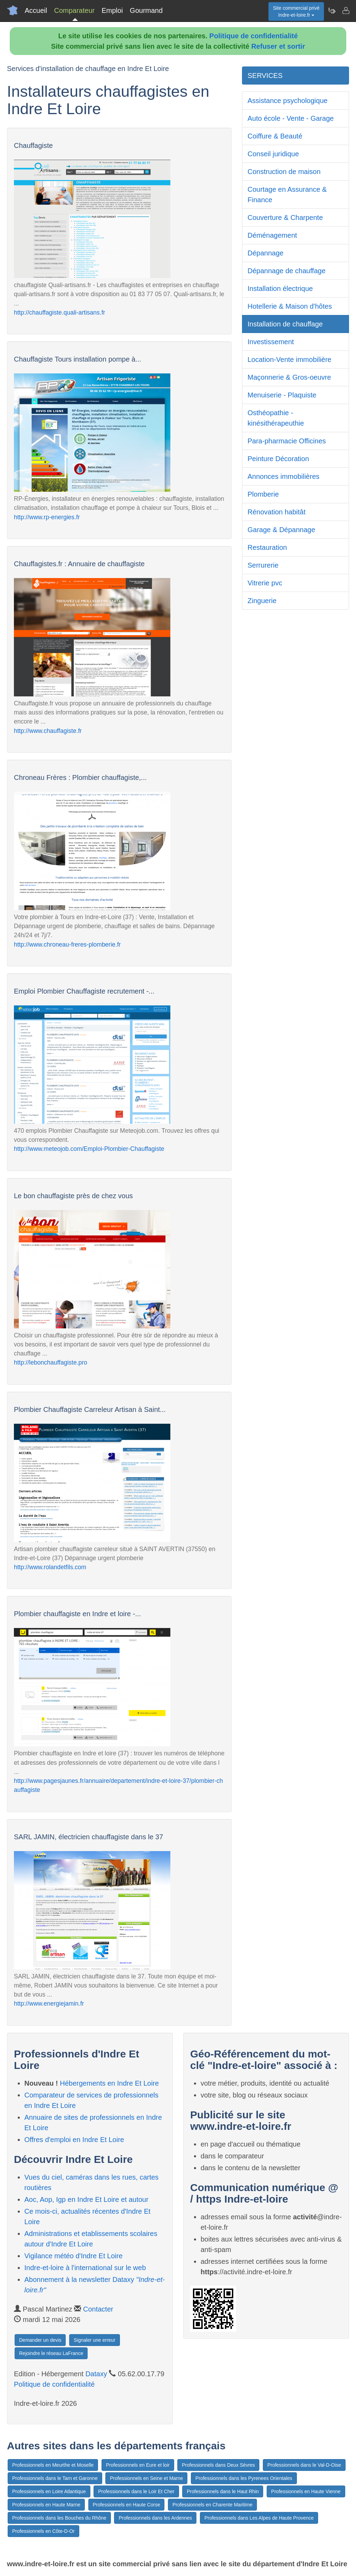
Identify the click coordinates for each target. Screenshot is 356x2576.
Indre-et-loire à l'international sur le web (85, 2267)
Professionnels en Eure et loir (138, 2465)
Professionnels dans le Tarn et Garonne (55, 2478)
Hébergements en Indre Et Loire (109, 2083)
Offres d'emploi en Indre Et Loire (74, 2139)
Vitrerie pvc (265, 583)
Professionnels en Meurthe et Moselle (53, 2465)
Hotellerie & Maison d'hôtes (290, 306)
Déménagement (272, 235)
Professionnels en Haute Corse (126, 2504)
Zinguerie (262, 601)
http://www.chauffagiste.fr (48, 730)
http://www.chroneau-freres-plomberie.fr (67, 944)
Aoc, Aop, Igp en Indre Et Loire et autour (86, 2199)
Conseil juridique (273, 154)
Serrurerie (263, 565)
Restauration (267, 547)
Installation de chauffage (285, 324)
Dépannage (265, 253)
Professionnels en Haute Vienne (306, 2491)
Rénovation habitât (277, 512)
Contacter (98, 2309)
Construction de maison (284, 171)
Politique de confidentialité (253, 36)
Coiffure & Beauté (275, 136)
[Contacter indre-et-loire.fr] (346, 10)
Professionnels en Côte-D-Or (43, 2531)
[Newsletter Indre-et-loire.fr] (332, 10)
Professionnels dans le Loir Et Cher (136, 2491)
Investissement (271, 342)
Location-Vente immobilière (289, 359)
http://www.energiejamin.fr (49, 2003)
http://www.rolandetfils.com (50, 1567)
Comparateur (74, 10)
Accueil (36, 10)
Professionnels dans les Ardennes (155, 2518)
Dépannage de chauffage (286, 271)
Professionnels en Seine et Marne (146, 2478)
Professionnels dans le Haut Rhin (223, 2491)
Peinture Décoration (278, 459)
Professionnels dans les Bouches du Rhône (59, 2518)
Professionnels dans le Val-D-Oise (304, 2465)
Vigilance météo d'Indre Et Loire (73, 2256)
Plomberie (263, 494)
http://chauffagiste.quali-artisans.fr (59, 312)
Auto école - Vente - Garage (291, 118)
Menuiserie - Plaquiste (282, 395)
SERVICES (265, 75)
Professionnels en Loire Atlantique (49, 2491)
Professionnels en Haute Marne (46, 2504)
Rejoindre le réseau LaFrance (51, 2353)
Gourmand (146, 10)
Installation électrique (280, 288)
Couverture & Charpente (285, 217)
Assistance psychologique (287, 100)
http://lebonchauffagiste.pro (50, 1362)
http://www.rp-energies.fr (47, 517)
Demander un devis (40, 2340)
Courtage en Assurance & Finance (287, 194)
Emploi (112, 10)
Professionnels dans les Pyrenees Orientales (243, 2478)
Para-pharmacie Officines (287, 441)
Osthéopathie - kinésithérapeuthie (276, 418)
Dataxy (96, 2374)
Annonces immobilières (283, 476)
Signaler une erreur (94, 2340)
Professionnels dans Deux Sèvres (218, 2465)
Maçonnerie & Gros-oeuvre (289, 377)
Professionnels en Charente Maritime (212, 2504)
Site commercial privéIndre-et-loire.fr (296, 11)
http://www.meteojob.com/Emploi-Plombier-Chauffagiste (89, 1148)
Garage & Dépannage (281, 530)
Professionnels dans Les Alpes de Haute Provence (259, 2518)
